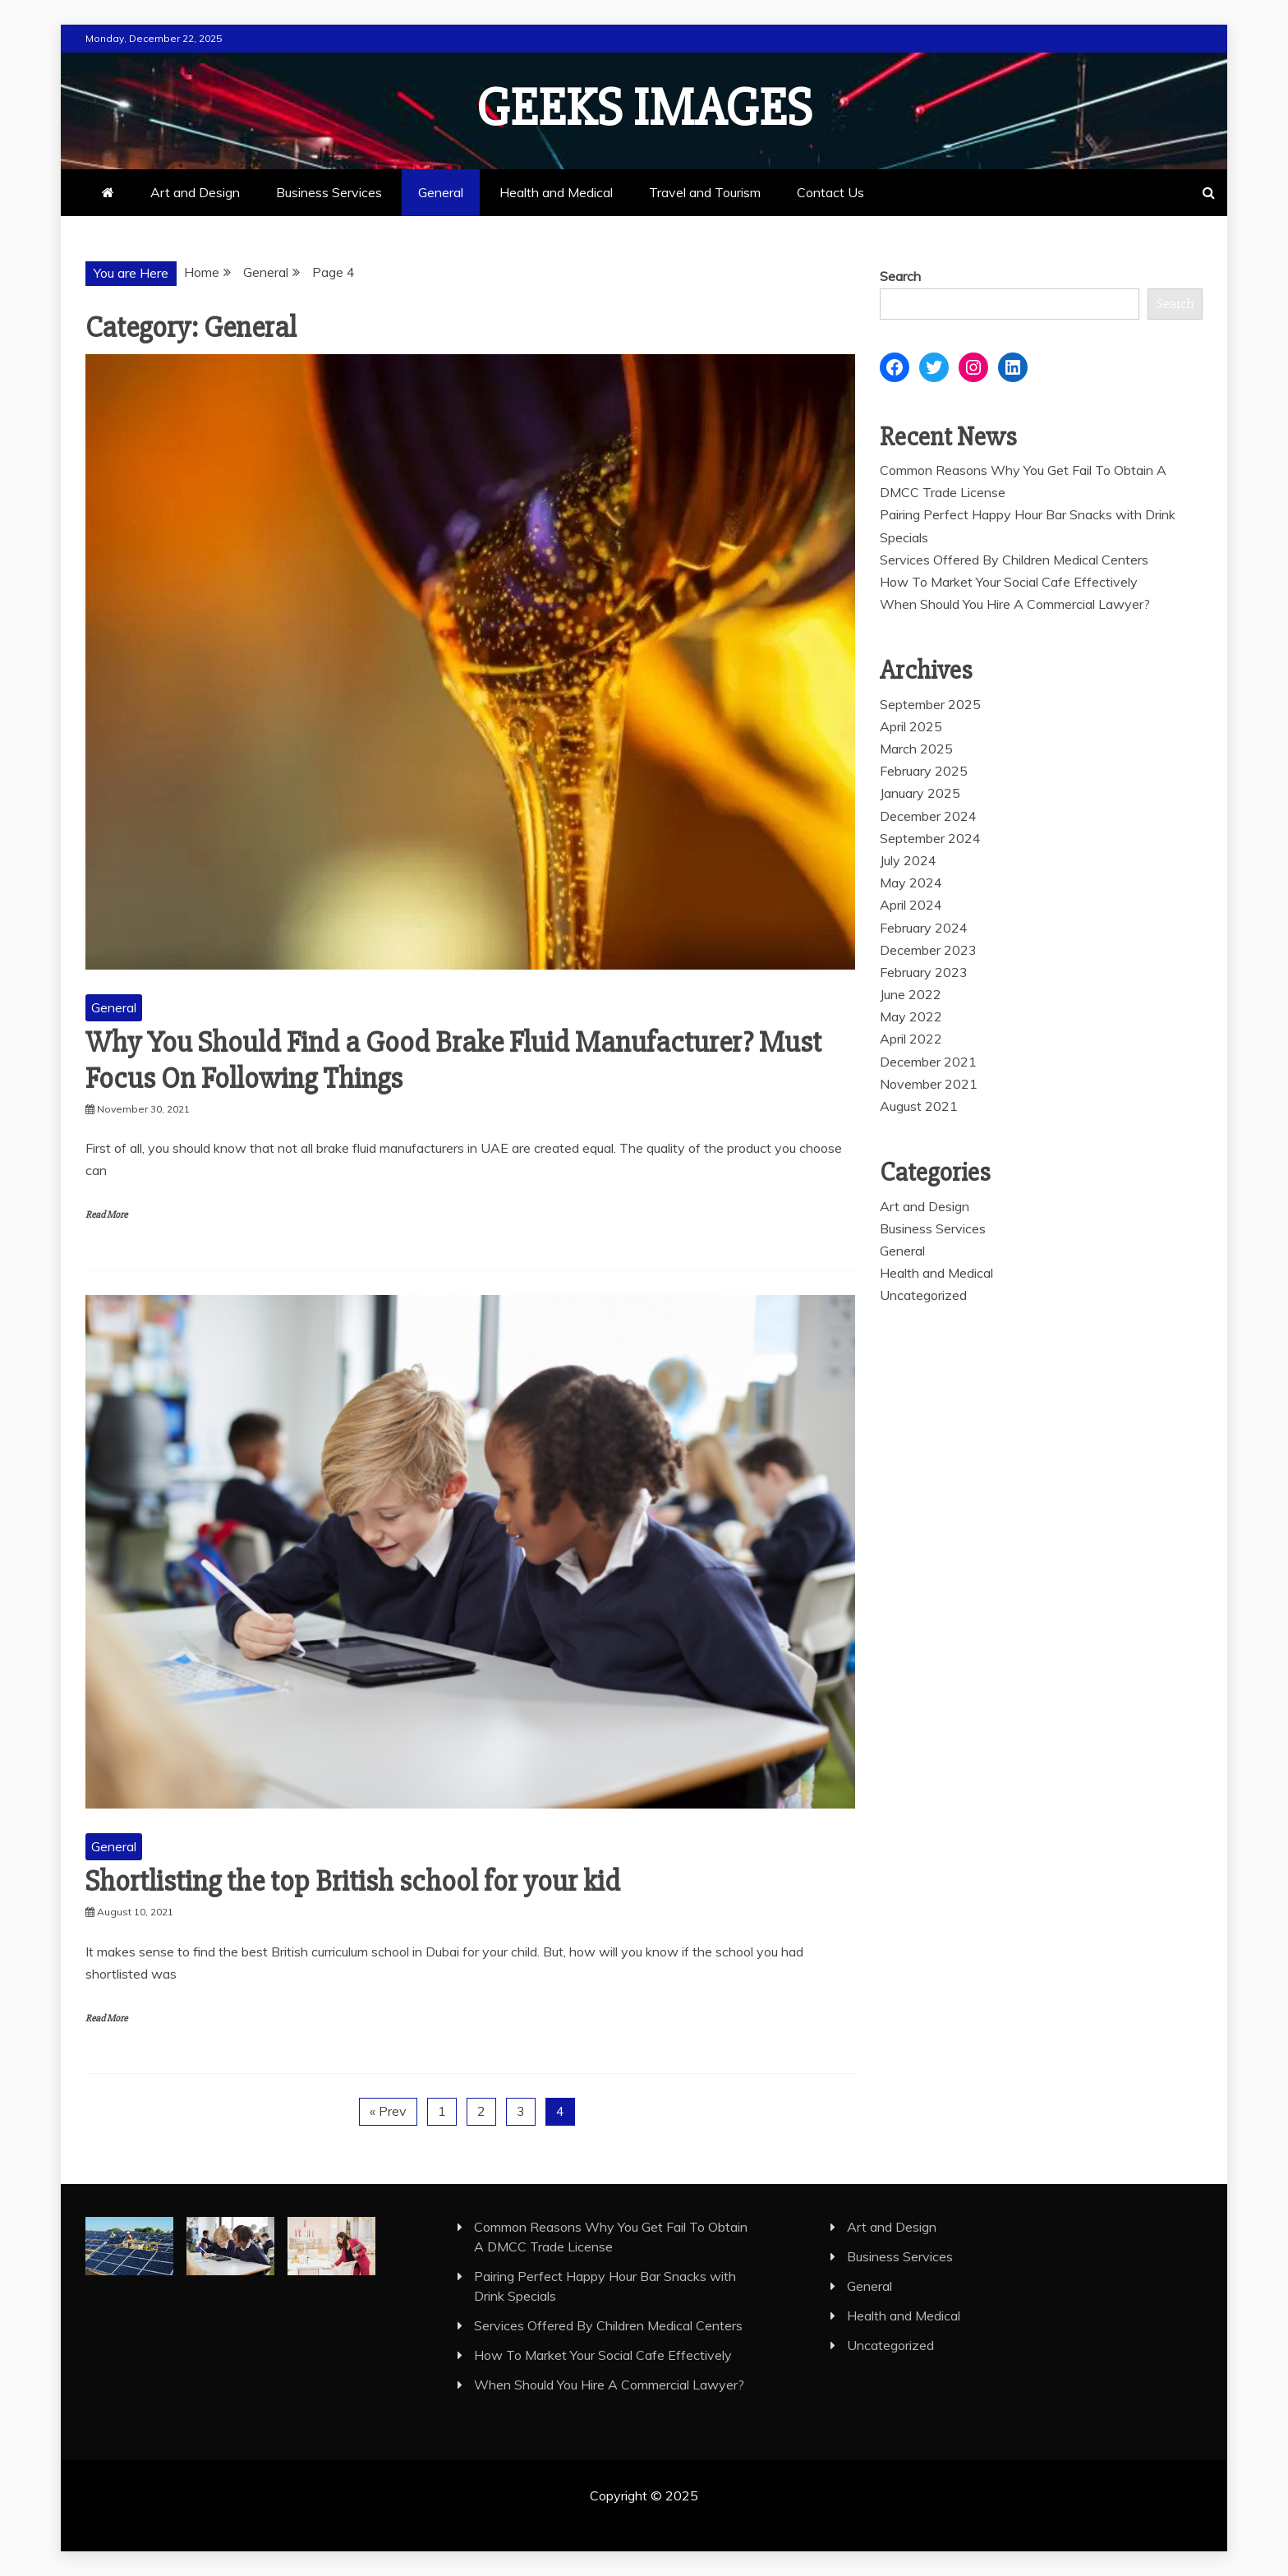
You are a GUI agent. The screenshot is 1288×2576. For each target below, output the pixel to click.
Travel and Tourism (705, 192)
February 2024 (924, 927)
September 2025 (930, 704)
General (440, 192)
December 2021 (928, 1061)
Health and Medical (556, 192)
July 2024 (908, 860)
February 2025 (924, 771)
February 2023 (924, 972)
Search (900, 276)
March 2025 (916, 748)
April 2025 (911, 726)
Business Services (329, 192)
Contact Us (830, 192)
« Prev (388, 2111)
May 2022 (911, 1016)
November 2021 (929, 1084)
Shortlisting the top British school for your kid (352, 1882)
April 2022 (911, 1038)
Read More (106, 1215)
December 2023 (928, 950)
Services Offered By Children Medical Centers (1014, 559)
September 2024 (930, 838)
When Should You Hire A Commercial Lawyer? (1015, 604)
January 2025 (920, 793)
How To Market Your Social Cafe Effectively (1009, 582)
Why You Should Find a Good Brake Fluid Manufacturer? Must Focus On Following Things (453, 1060)
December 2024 (928, 816)
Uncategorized (923, 1295)
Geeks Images (644, 108)
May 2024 (911, 882)
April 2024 (911, 904)
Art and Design (195, 192)
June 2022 (910, 994)
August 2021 (919, 1106)
